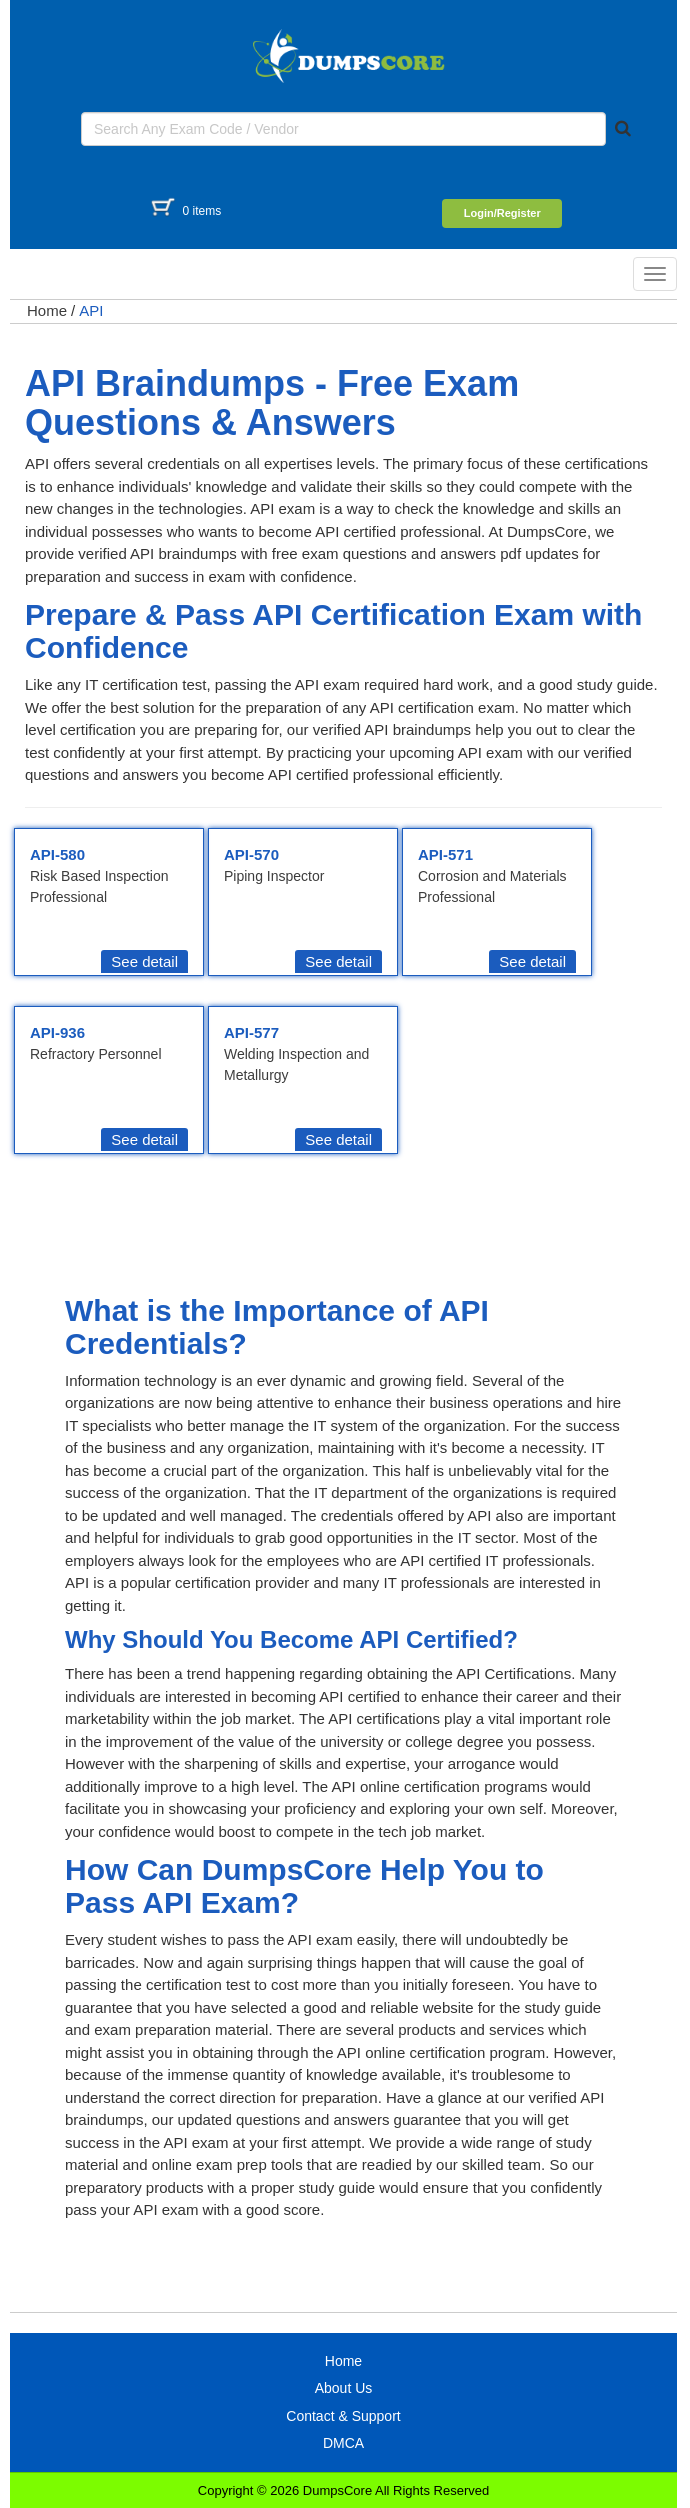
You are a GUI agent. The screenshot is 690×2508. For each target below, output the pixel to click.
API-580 (57, 854)
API (91, 310)
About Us (344, 2388)
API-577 (251, 1032)
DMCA (343, 2443)
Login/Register (502, 213)
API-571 (445, 854)
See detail (144, 961)
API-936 (57, 1032)
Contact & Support (343, 2416)
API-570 (251, 854)
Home (47, 310)
